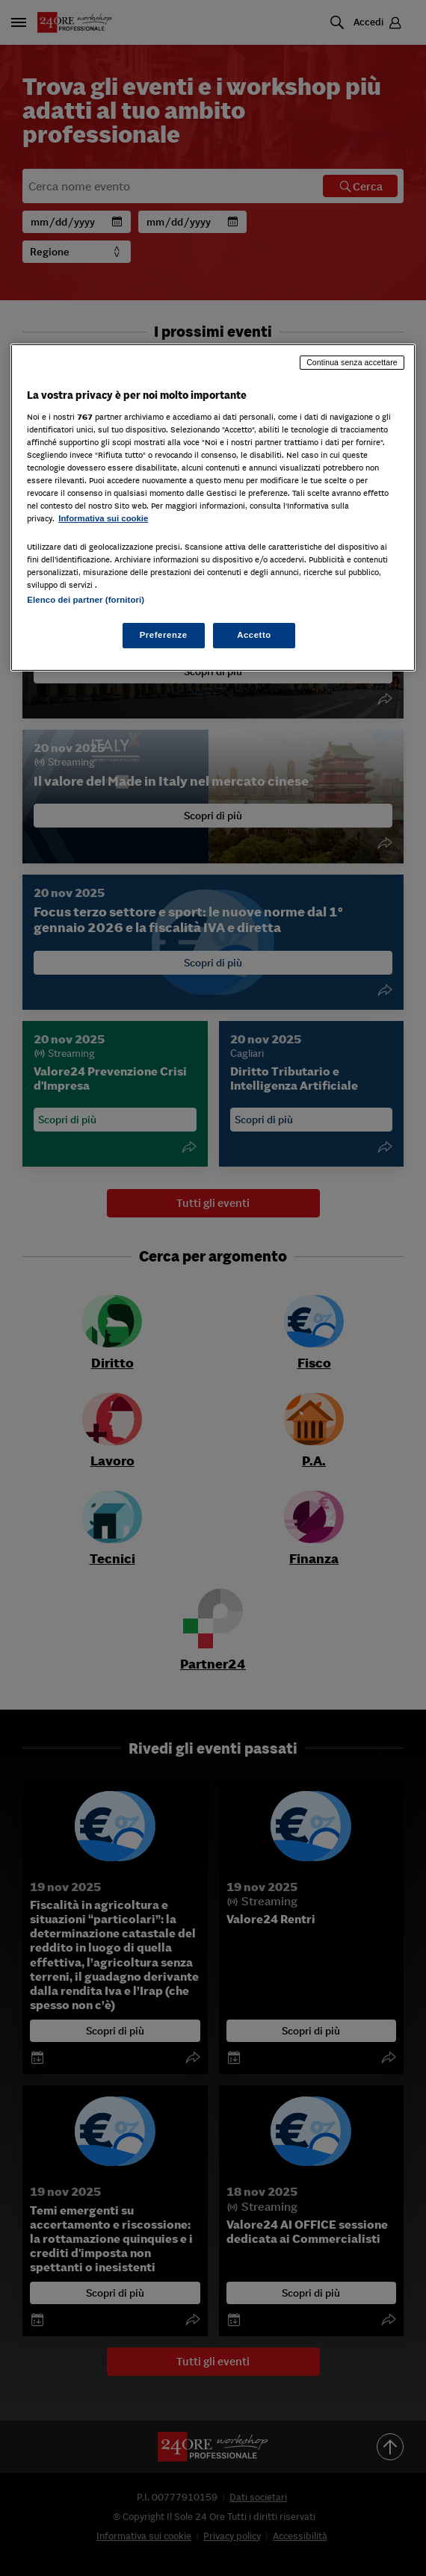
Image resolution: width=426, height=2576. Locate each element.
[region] (213, 507)
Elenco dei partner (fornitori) (85, 599)
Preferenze (164, 634)
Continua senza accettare (352, 362)
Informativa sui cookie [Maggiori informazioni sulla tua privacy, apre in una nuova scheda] (103, 518)
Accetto (254, 634)
